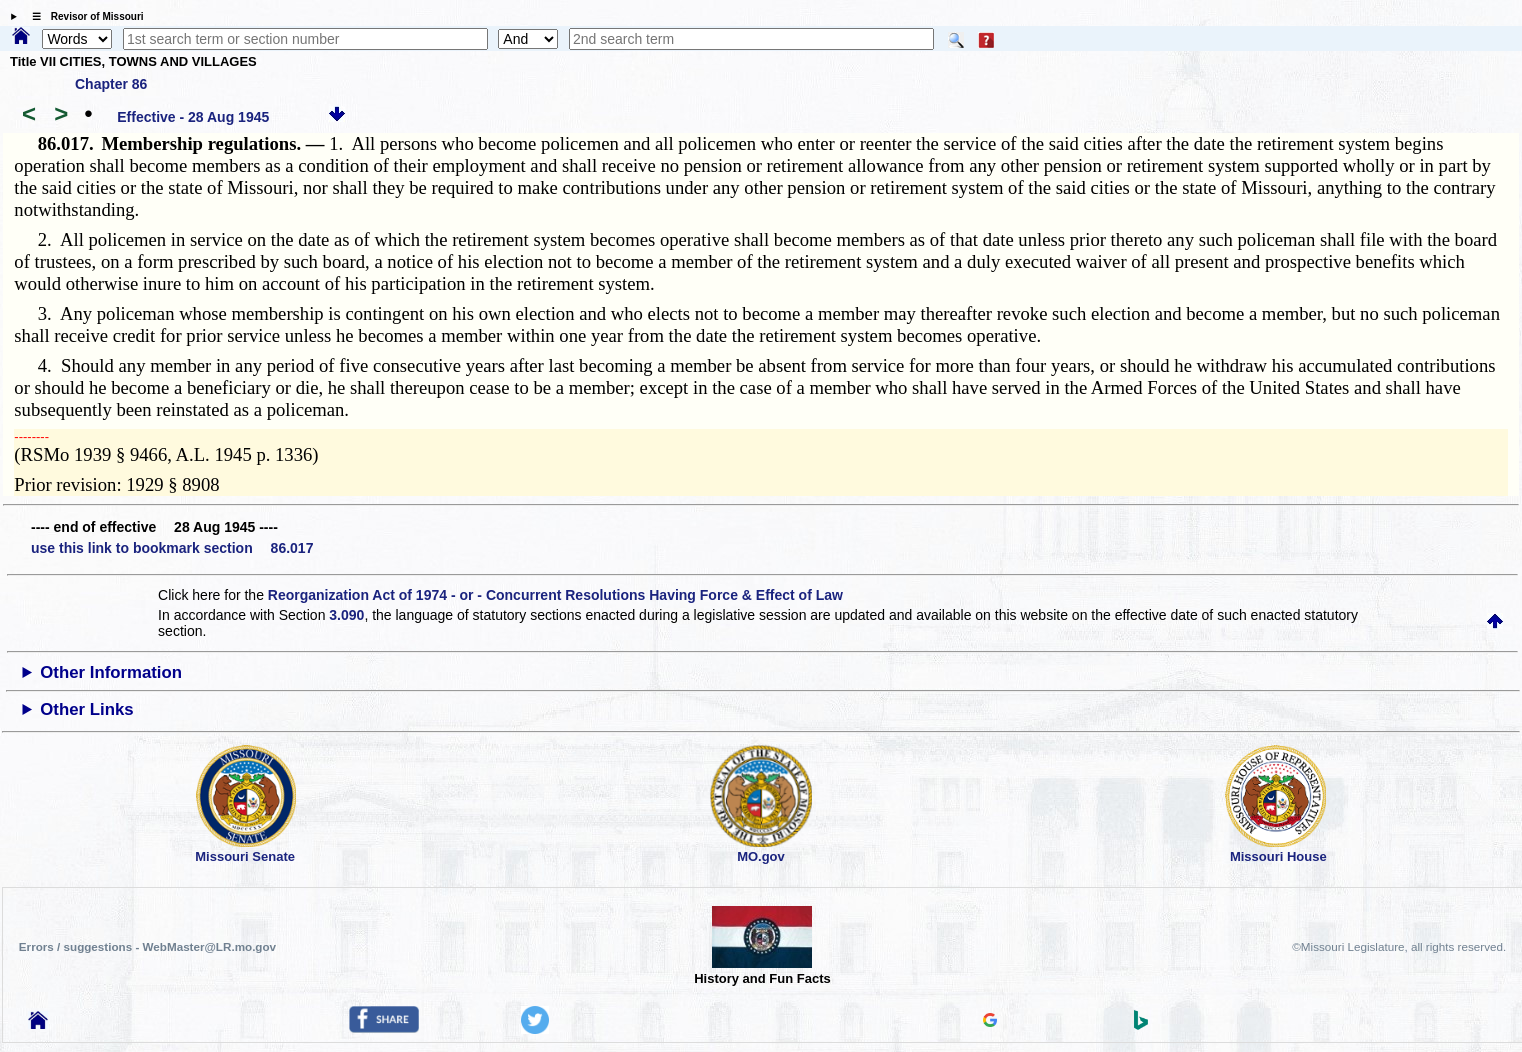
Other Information (111, 672)
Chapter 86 (111, 84)
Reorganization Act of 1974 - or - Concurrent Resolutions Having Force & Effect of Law (555, 595)
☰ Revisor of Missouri (83, 16)
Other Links (86, 709)
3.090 (346, 615)
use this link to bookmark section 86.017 (172, 548)
